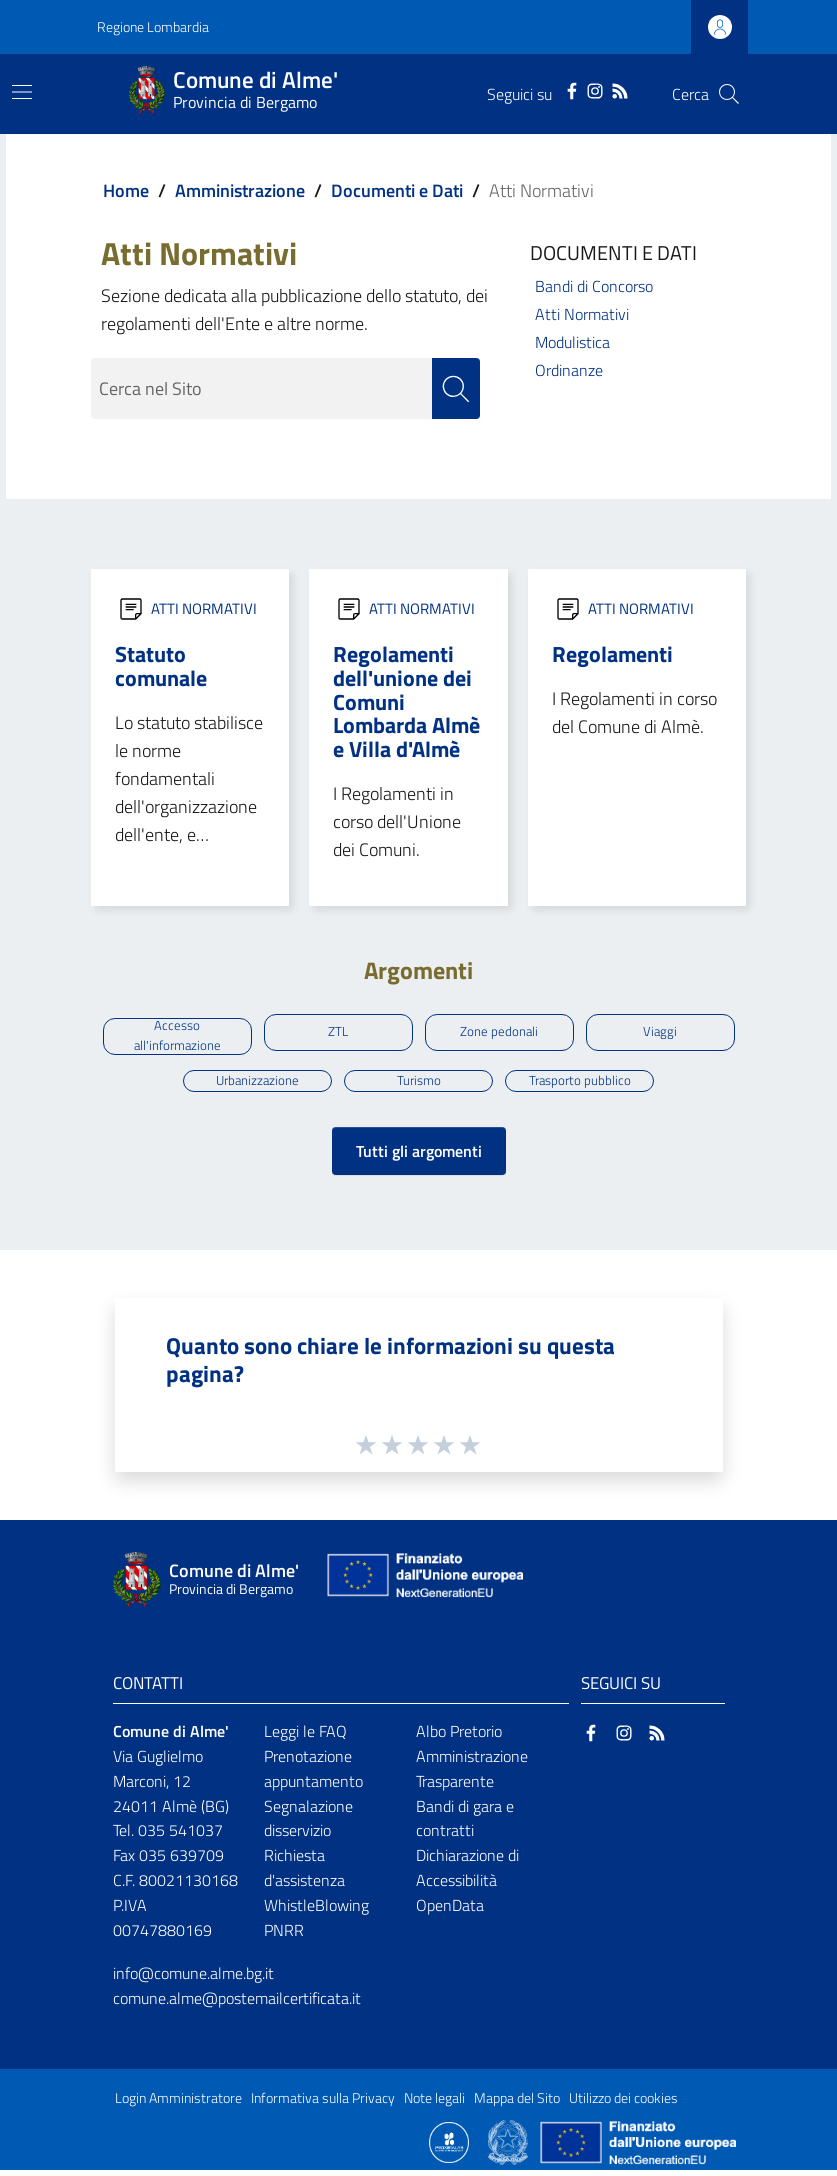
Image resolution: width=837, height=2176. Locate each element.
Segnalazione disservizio (308, 1823)
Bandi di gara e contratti (465, 1823)
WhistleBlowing (316, 1911)
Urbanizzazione (257, 1084)
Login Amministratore (178, 2103)
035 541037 (180, 1836)
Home (126, 190)
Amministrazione (240, 190)
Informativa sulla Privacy (323, 2103)
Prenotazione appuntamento (313, 1774)
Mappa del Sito (517, 2103)
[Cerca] (729, 94)
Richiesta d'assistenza (304, 1873)
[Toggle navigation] (22, 92)
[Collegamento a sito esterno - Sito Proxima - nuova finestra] (449, 2146)
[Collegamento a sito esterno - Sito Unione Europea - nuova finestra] (423, 1585)
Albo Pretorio (459, 1737)
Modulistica (572, 342)
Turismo (418, 1084)
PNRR (284, 1936)
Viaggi (660, 1033)
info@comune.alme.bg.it (193, 1979)
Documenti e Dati (397, 190)
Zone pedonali (499, 1033)
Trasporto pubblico (580, 1084)
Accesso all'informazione (177, 1037)
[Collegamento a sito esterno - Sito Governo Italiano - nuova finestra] (509, 2146)
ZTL (338, 1033)
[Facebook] (572, 89)
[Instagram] (595, 89)
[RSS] (620, 89)
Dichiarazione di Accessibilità (467, 1873)
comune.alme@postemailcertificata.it (237, 2003)
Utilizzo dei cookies (623, 2103)
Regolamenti (612, 654)
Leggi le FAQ (305, 1737)
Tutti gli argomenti (419, 1157)
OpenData (450, 1911)
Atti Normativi (582, 314)
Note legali (434, 2103)
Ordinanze (569, 370)
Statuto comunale (161, 666)
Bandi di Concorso (594, 286)
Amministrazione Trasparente (472, 1774)
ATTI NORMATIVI (204, 608)
